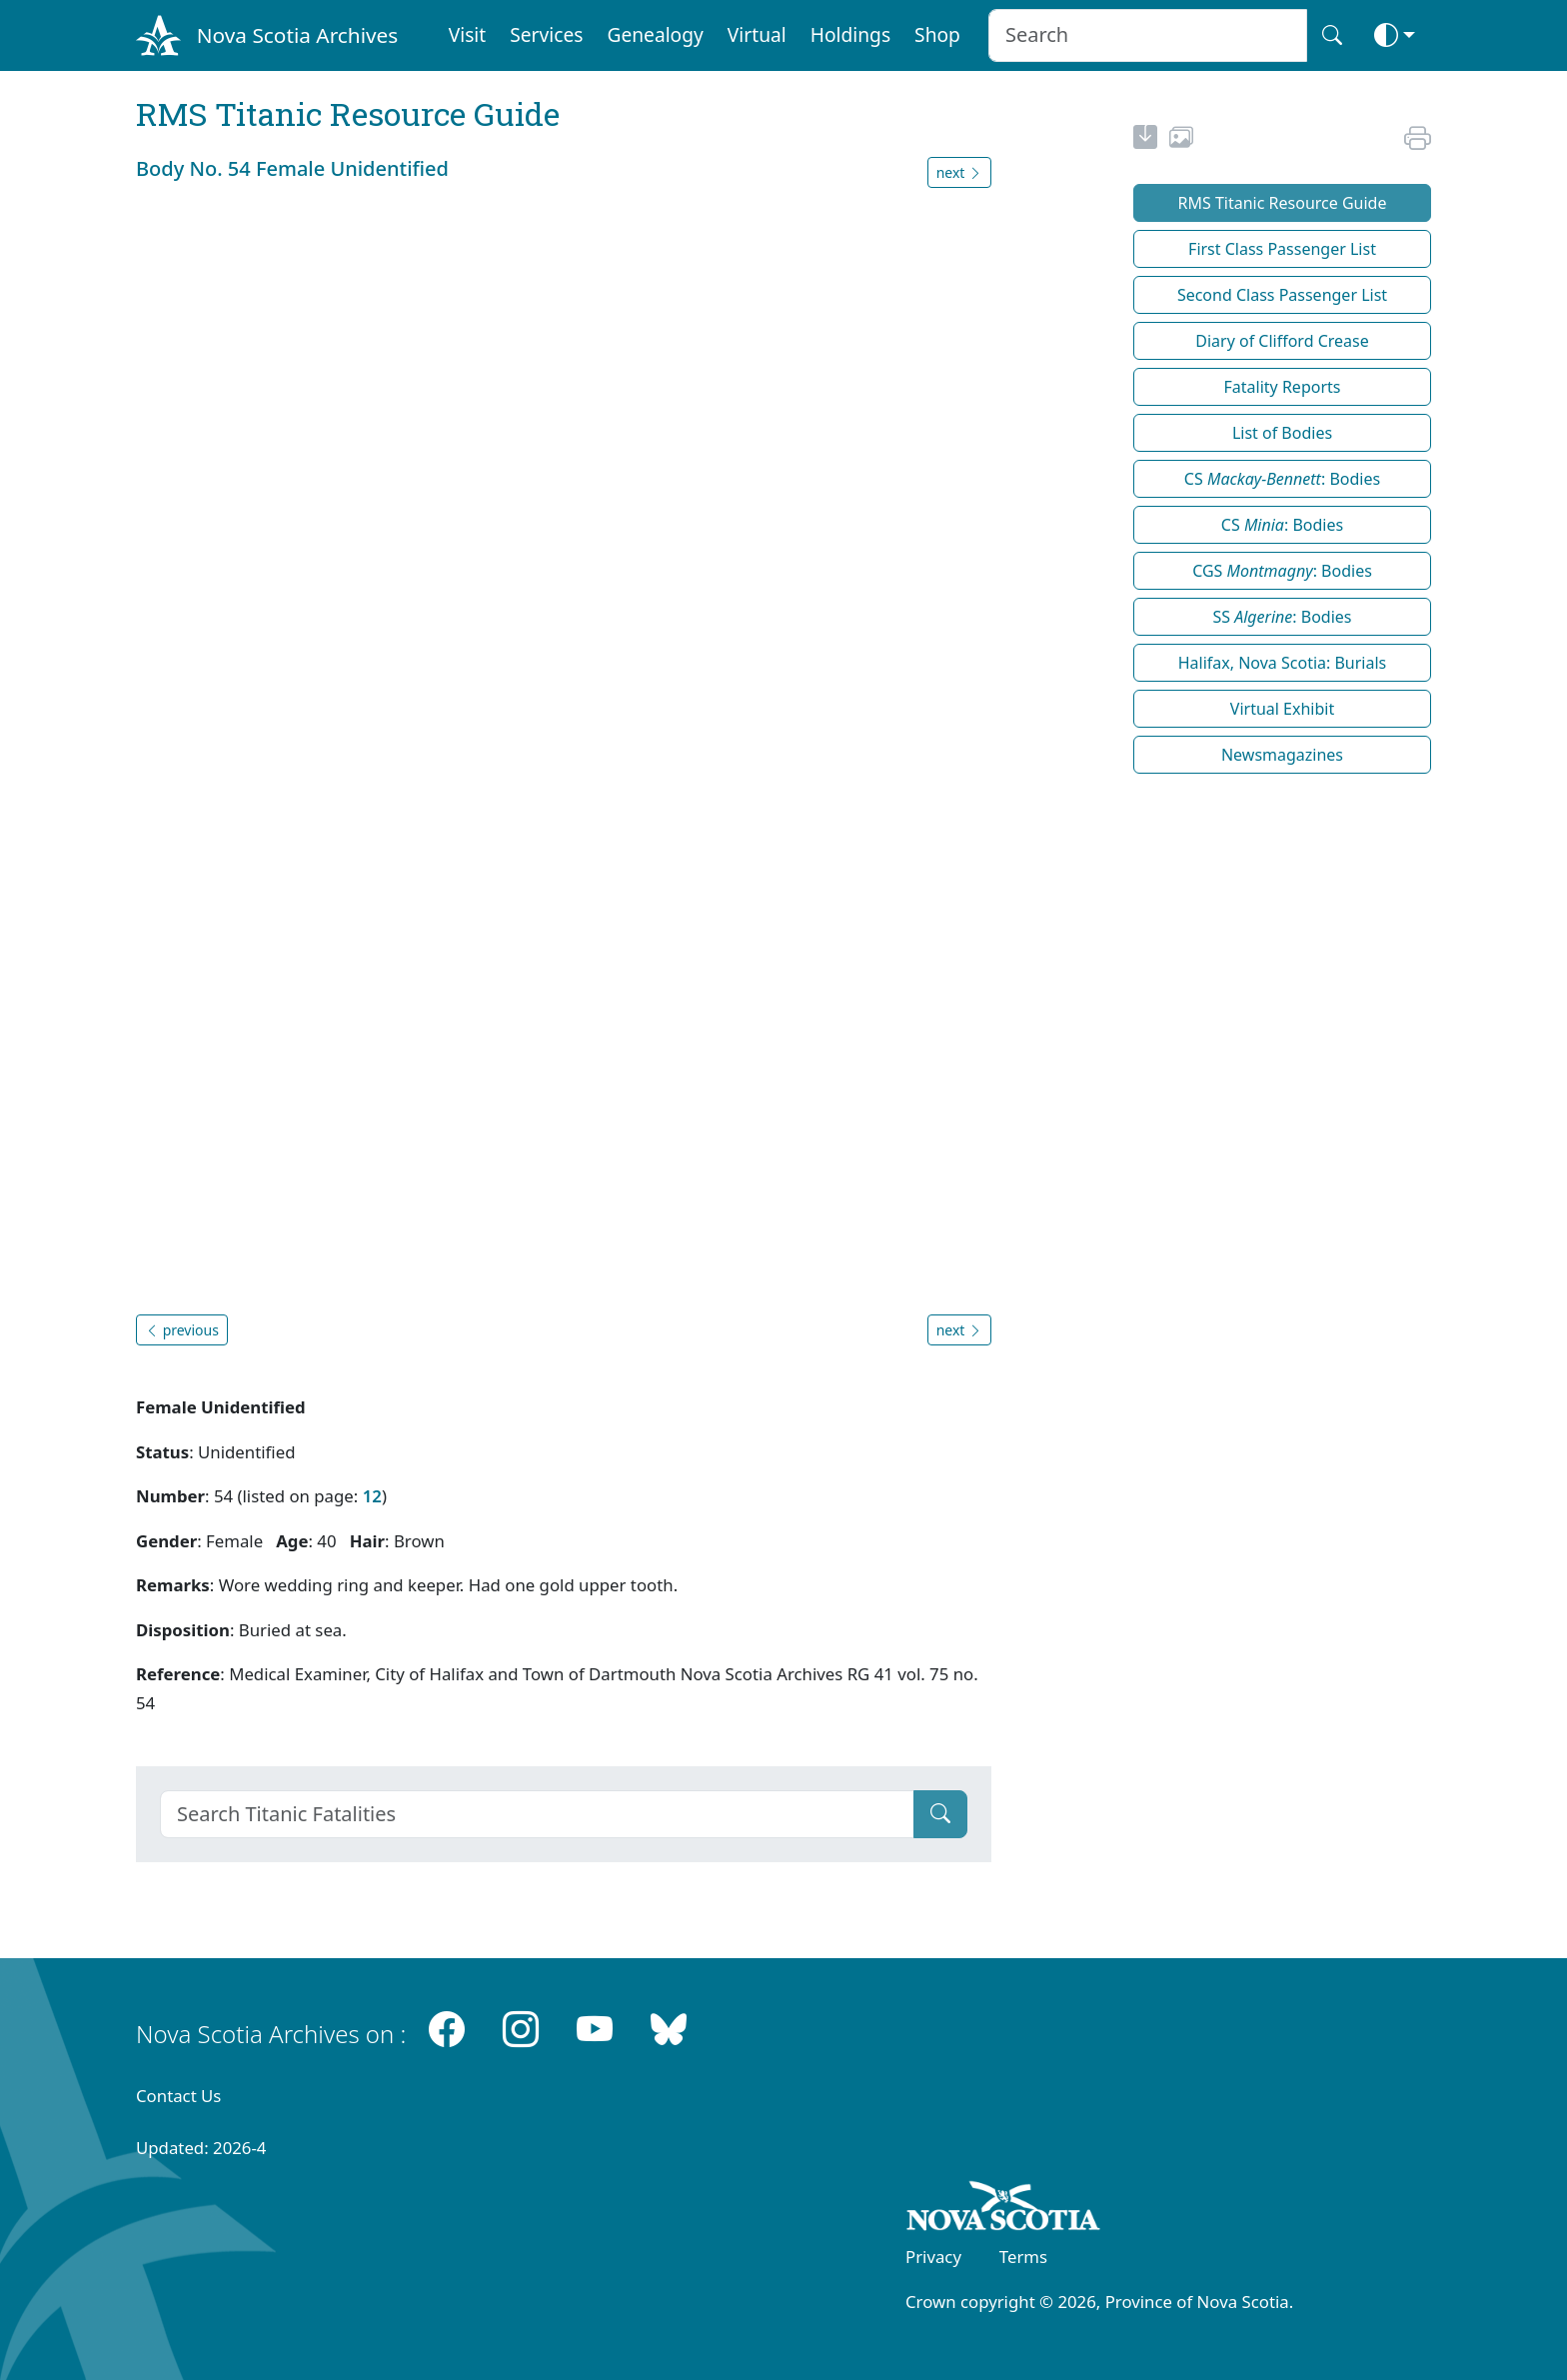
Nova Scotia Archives (297, 35)
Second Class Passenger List (1282, 295)
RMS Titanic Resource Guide (1282, 203)
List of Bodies (1282, 433)
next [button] (959, 172)
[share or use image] (1181, 140)
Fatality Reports (1282, 387)
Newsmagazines (1282, 755)
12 (372, 1495)
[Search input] (1147, 35)
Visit (468, 34)
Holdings (850, 34)
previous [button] (182, 1329)
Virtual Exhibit (1282, 709)
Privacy (933, 2256)
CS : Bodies (1282, 479)
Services (546, 34)
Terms (1023, 2256)
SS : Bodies (1281, 617)
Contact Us (178, 2095)
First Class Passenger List (1282, 249)
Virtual (757, 34)
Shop (937, 34)
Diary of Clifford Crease (1282, 341)
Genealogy (655, 34)
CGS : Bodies (1282, 571)
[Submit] (940, 1814)
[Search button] (1332, 35)
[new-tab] (1145, 140)
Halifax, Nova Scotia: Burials (1282, 663)
